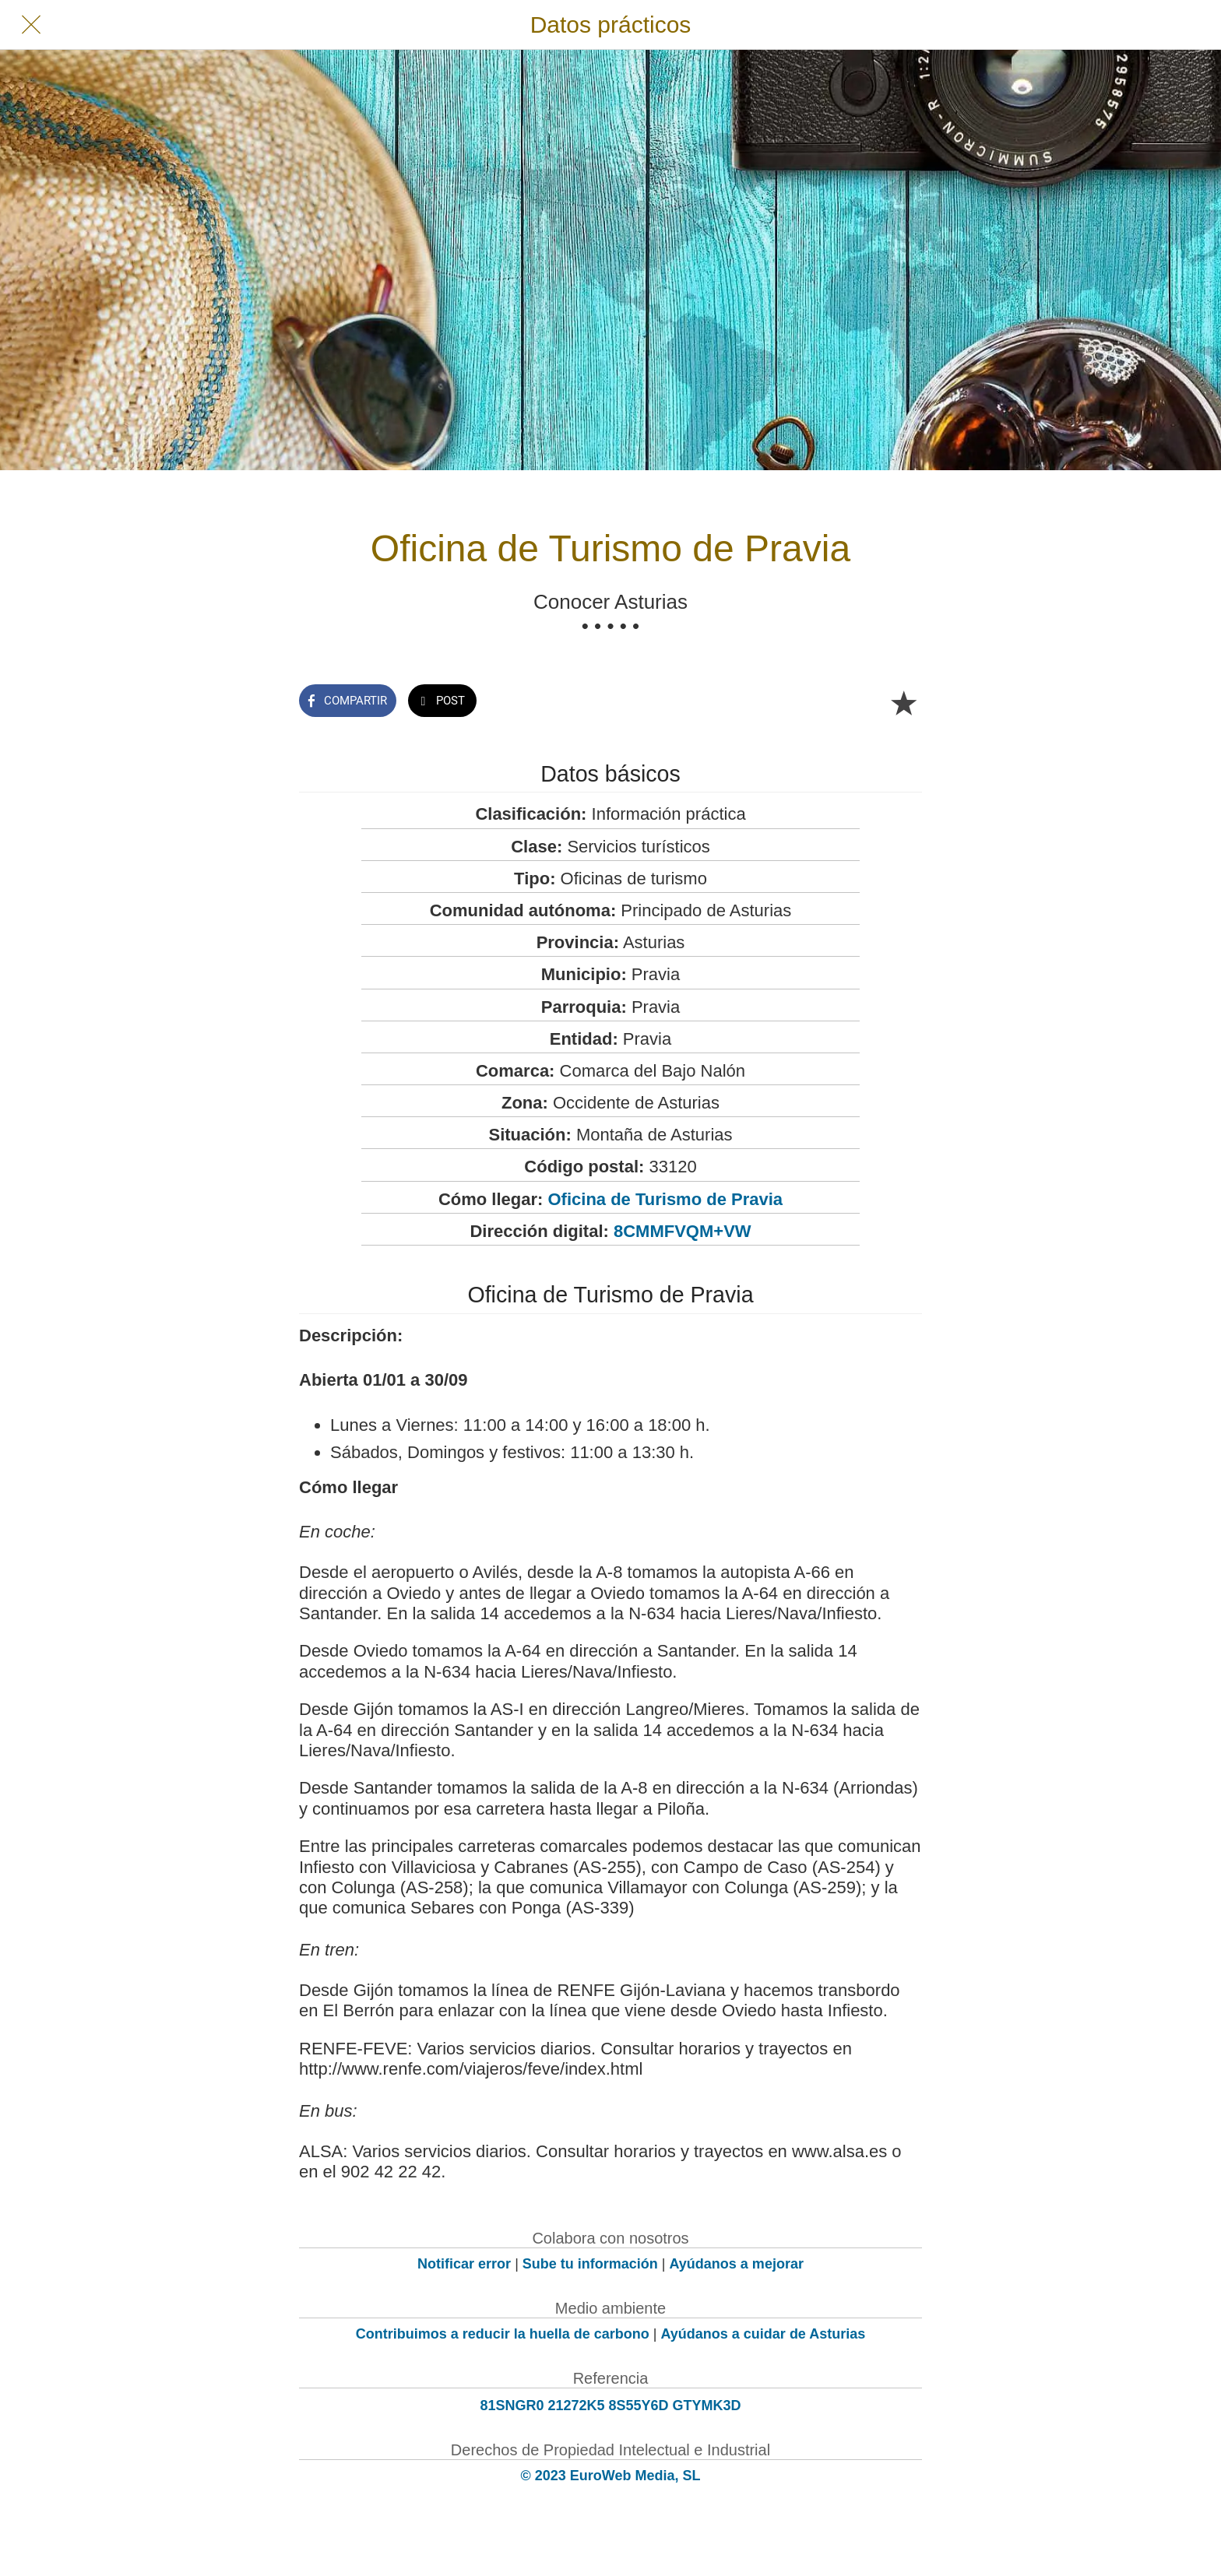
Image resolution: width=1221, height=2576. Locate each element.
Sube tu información (590, 2264)
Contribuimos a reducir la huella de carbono (502, 2334)
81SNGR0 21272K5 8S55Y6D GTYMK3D (610, 2405)
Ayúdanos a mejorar (737, 2264)
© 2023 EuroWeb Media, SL (611, 2475)
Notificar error (464, 2264)
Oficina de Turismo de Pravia (665, 1199)
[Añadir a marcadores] (903, 702)
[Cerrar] (31, 25)
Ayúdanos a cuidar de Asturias (763, 2334)
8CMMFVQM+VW (682, 1231)
